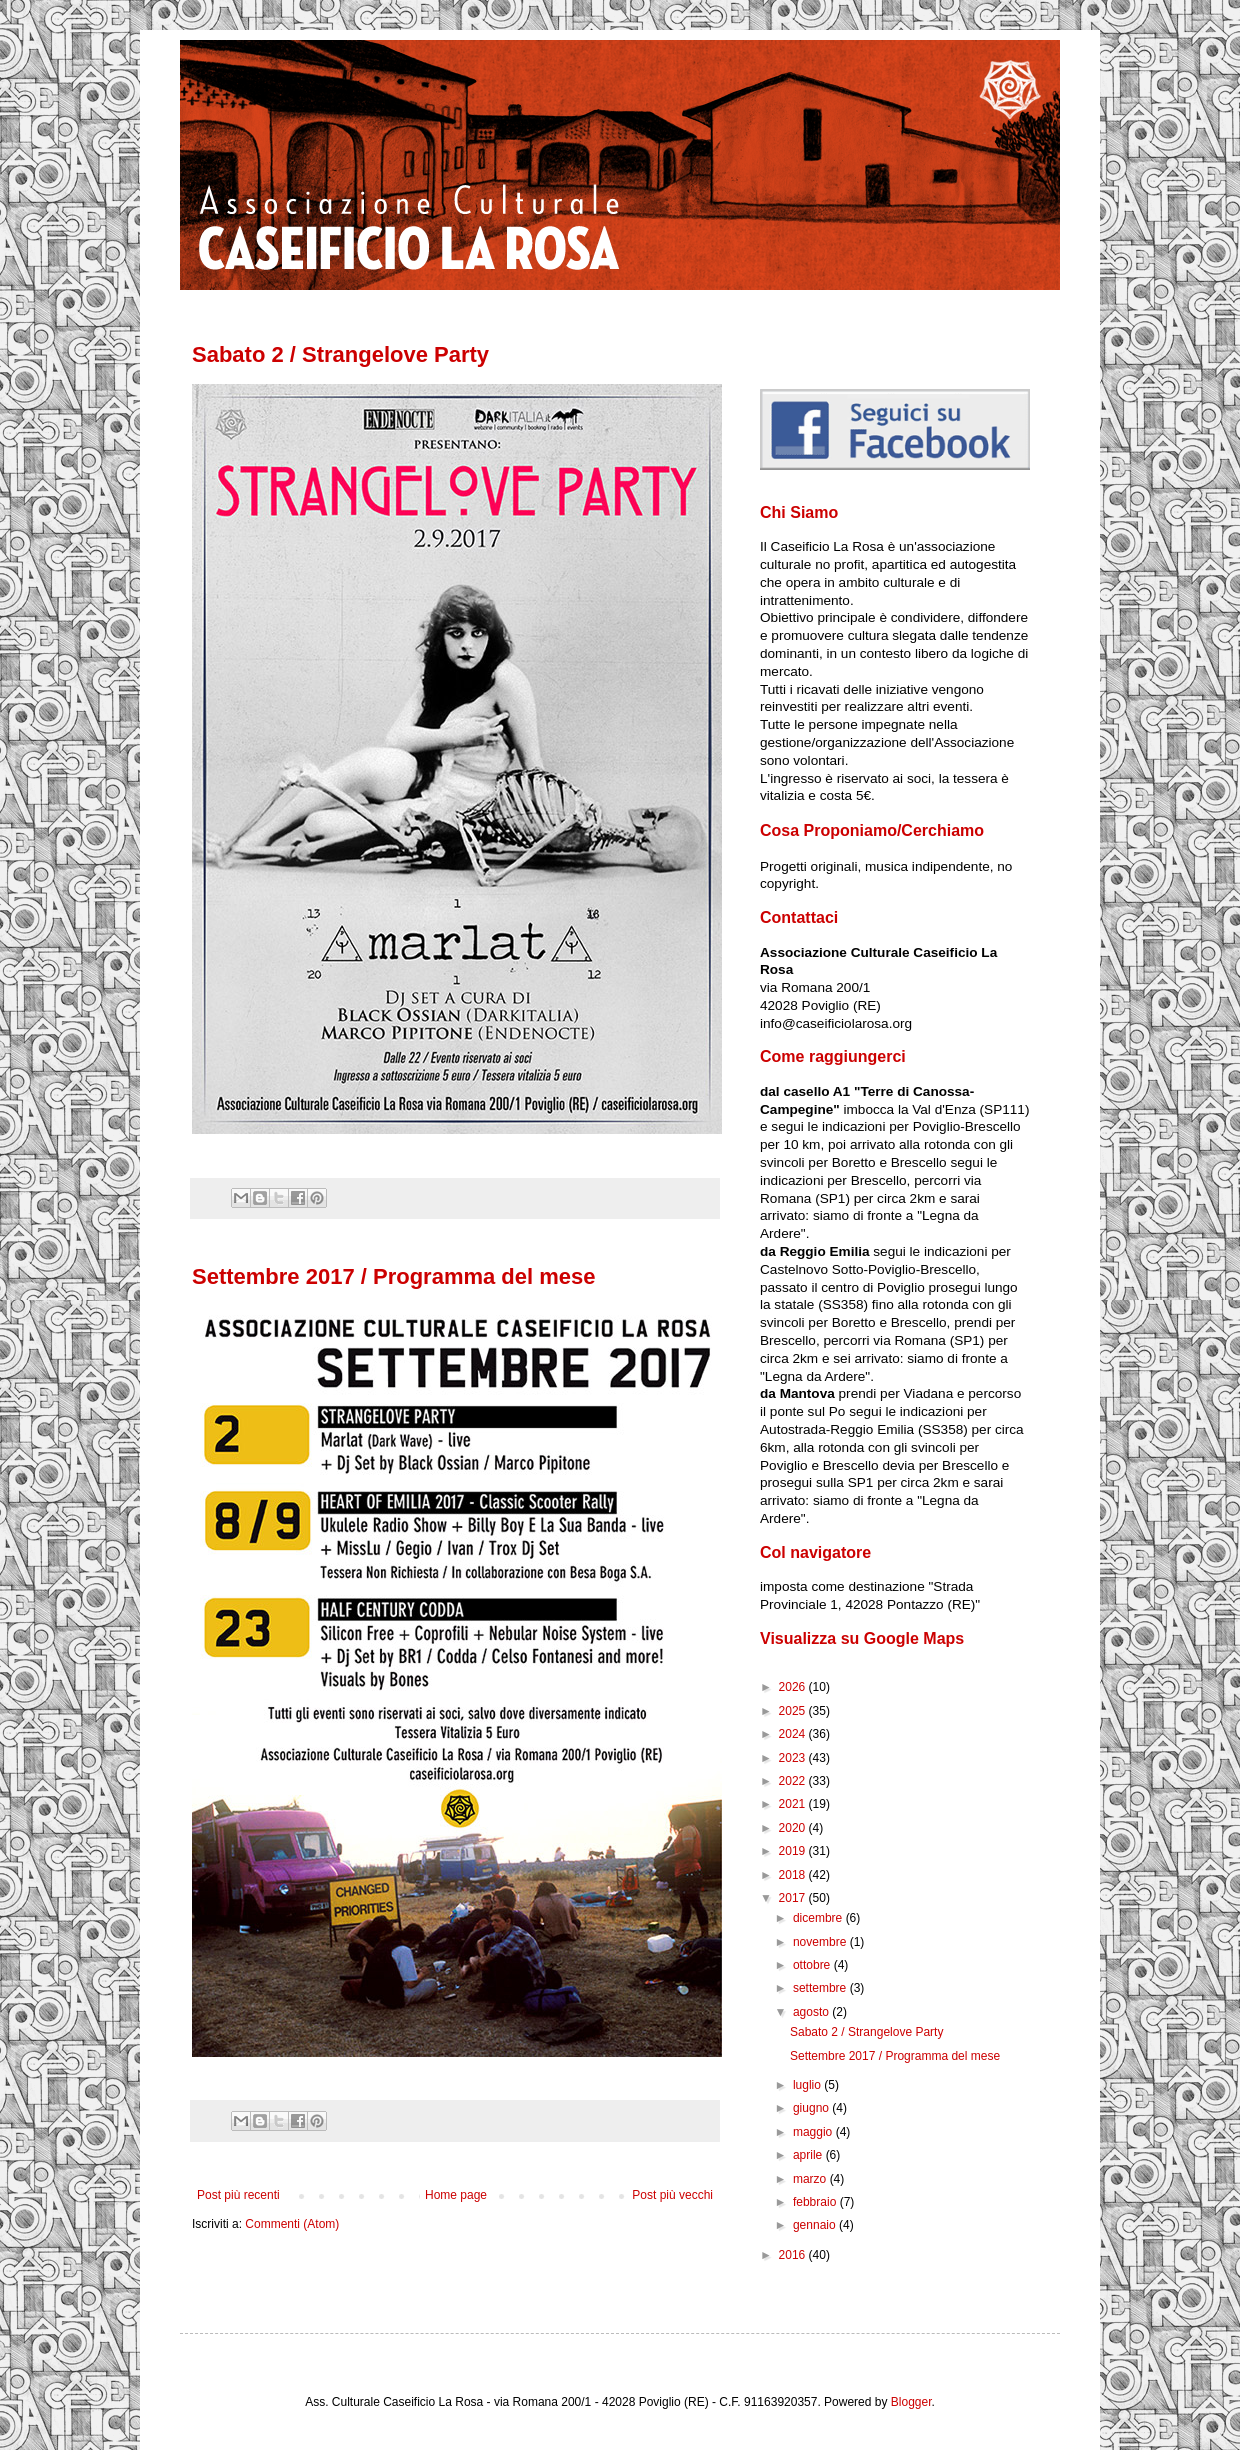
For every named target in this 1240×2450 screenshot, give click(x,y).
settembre (821, 1988)
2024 (794, 1734)
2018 (794, 1875)
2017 (794, 1898)
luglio (808, 2085)
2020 (794, 1828)
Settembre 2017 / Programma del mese (394, 1276)
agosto (812, 2012)
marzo (811, 2179)
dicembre (819, 1918)
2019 (794, 1851)
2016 (794, 2255)
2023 (794, 1758)
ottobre (813, 1965)
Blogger (911, 2402)
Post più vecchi (672, 2195)
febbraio (816, 2202)
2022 (794, 1781)
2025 (794, 1711)
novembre (821, 1942)
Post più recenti (238, 2195)
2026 (794, 1687)
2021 (794, 1804)
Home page (456, 2195)
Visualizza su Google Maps (862, 1638)
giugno (812, 2108)
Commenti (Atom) (292, 2224)
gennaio (816, 2225)
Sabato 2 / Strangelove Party (340, 354)
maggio (814, 2132)
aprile (809, 2155)
